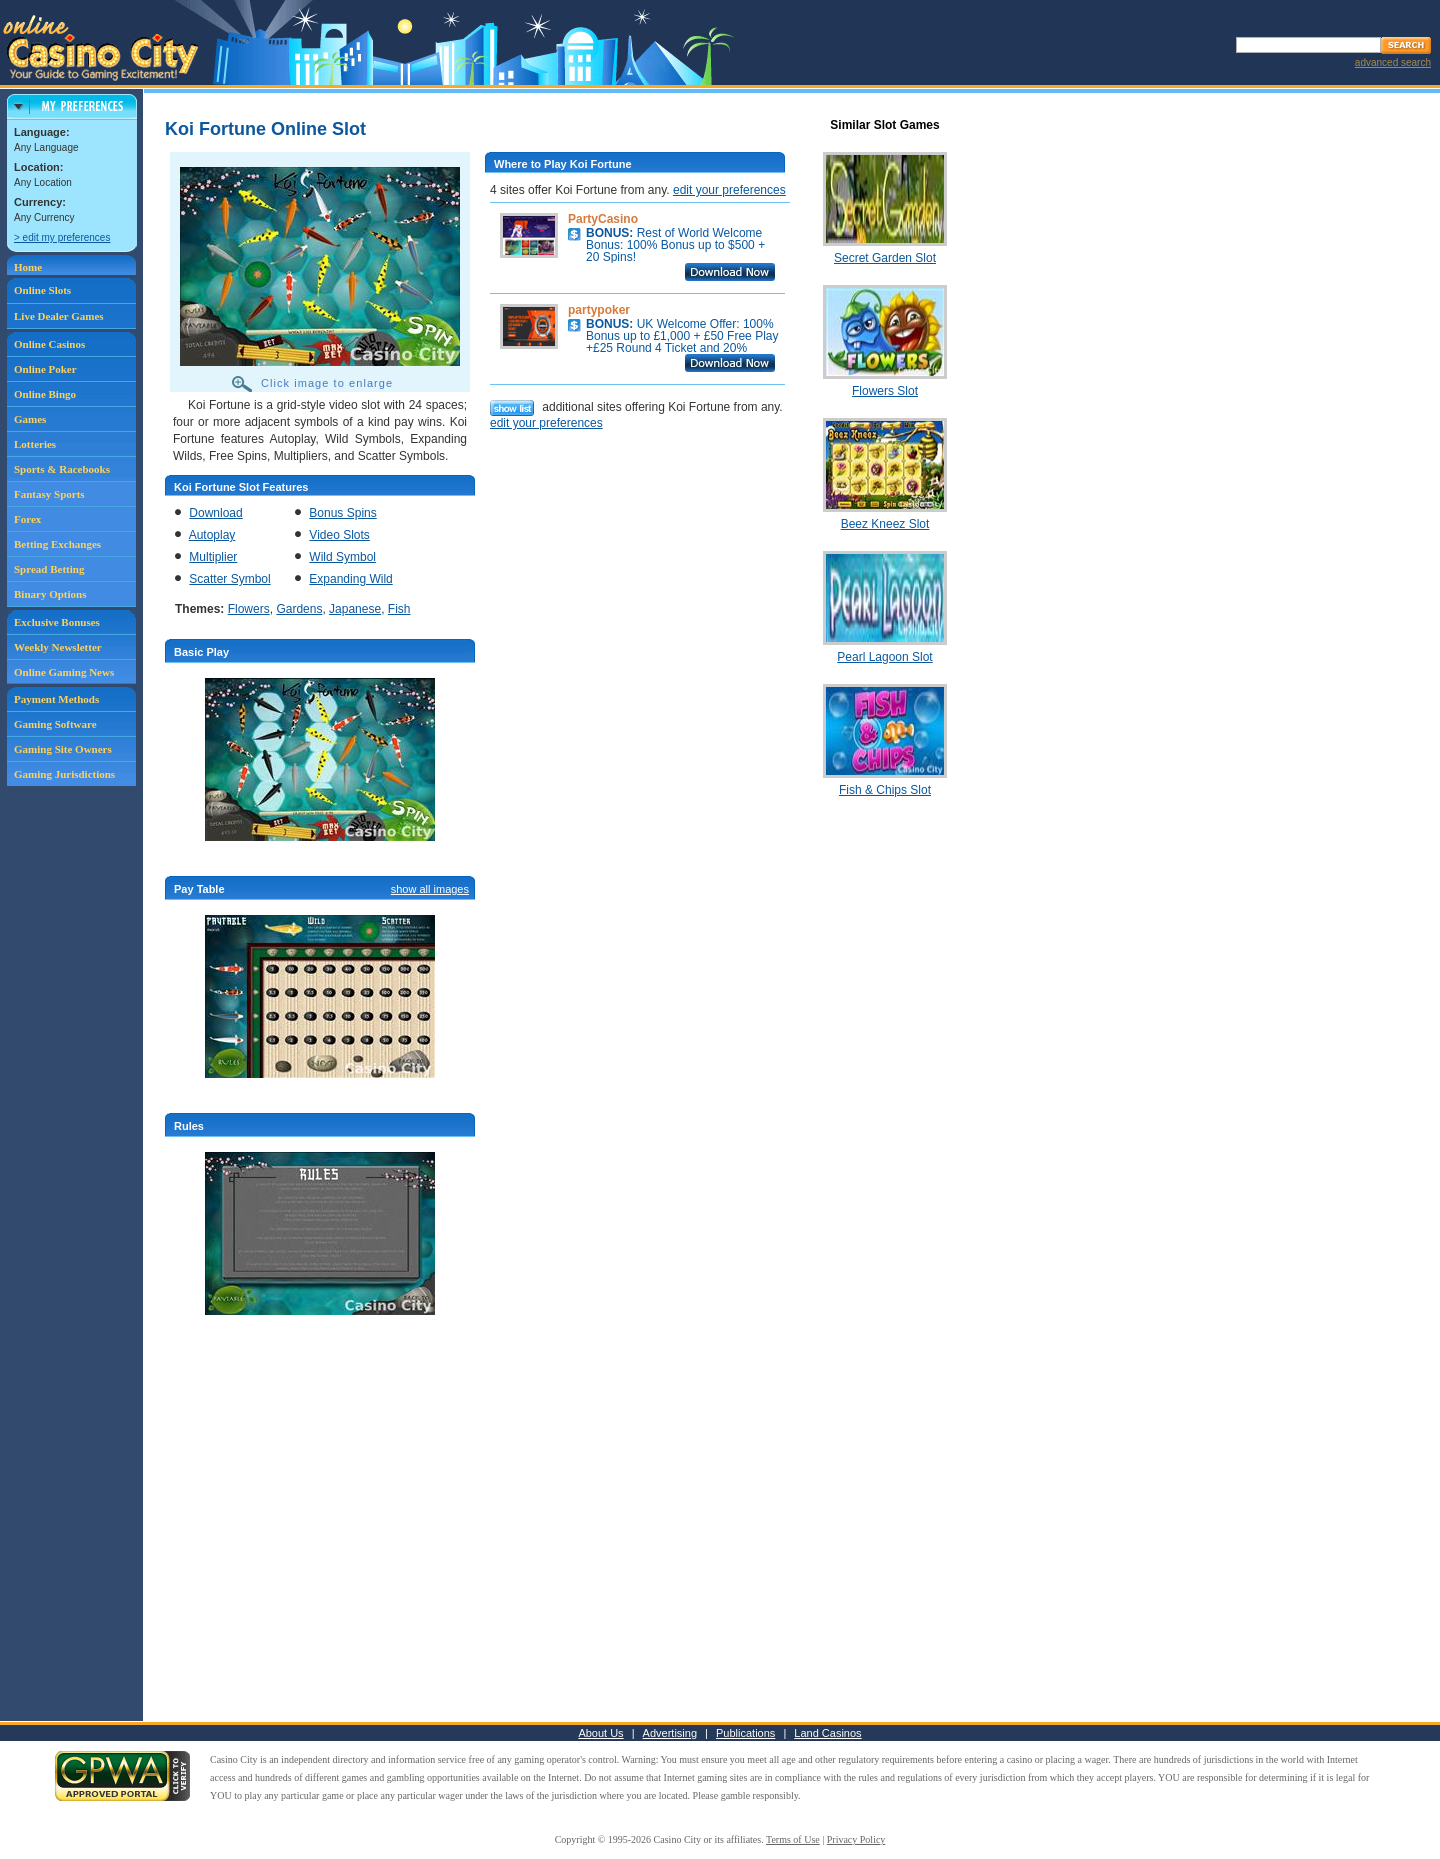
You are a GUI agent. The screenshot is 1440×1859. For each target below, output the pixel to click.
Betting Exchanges (57, 544)
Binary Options (50, 594)
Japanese (355, 609)
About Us (600, 1733)
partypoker (599, 310)
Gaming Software (55, 724)
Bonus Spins (342, 513)
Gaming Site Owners (63, 749)
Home (28, 267)
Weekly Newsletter (58, 647)
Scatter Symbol (229, 579)
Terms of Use (793, 1839)
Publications (745, 1733)
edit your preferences (729, 190)
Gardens (299, 609)
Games (30, 419)
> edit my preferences (62, 237)
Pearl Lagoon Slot (884, 657)
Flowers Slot (885, 391)
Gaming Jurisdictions (64, 774)
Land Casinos (827, 1733)
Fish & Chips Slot (885, 790)
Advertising (670, 1733)
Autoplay (212, 535)
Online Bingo (45, 394)
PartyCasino (603, 219)
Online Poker (45, 369)
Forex (27, 519)
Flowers (249, 609)
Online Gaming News (64, 672)
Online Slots (42, 290)
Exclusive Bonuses (57, 622)
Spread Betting (49, 569)
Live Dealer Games (59, 316)
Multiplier (213, 557)
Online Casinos (49, 344)
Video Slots (339, 535)
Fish (399, 609)
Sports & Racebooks (62, 469)
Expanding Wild (350, 579)
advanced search (1393, 62)
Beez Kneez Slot (885, 524)
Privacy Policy (856, 1839)
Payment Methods (56, 699)
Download (215, 513)
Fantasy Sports (49, 494)
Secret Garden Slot (885, 258)
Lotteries (35, 444)
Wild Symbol (342, 557)
